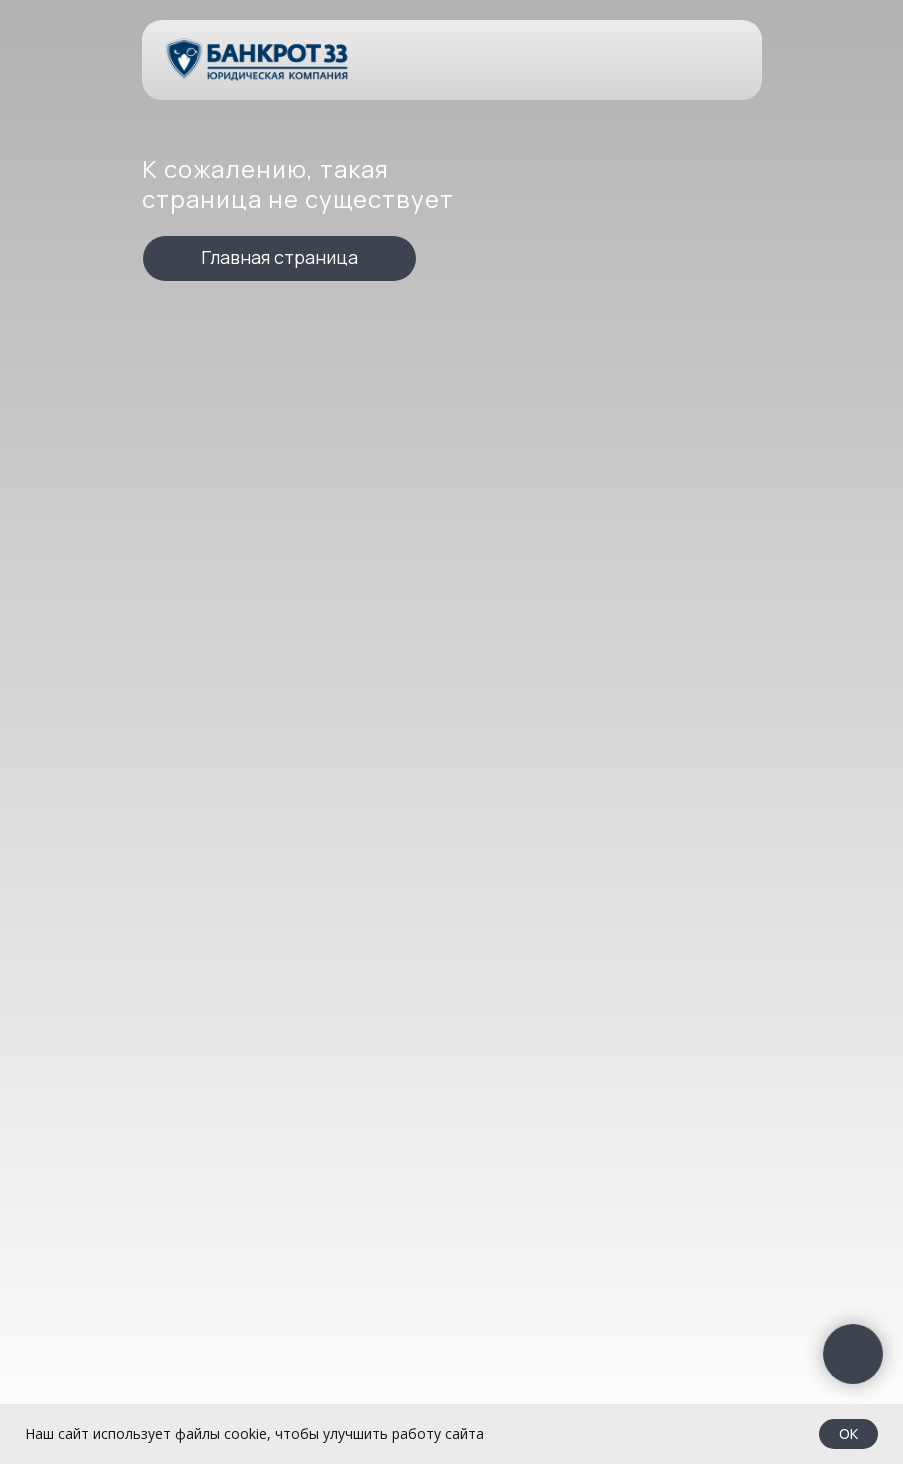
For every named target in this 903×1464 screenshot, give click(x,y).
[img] (258, 59)
